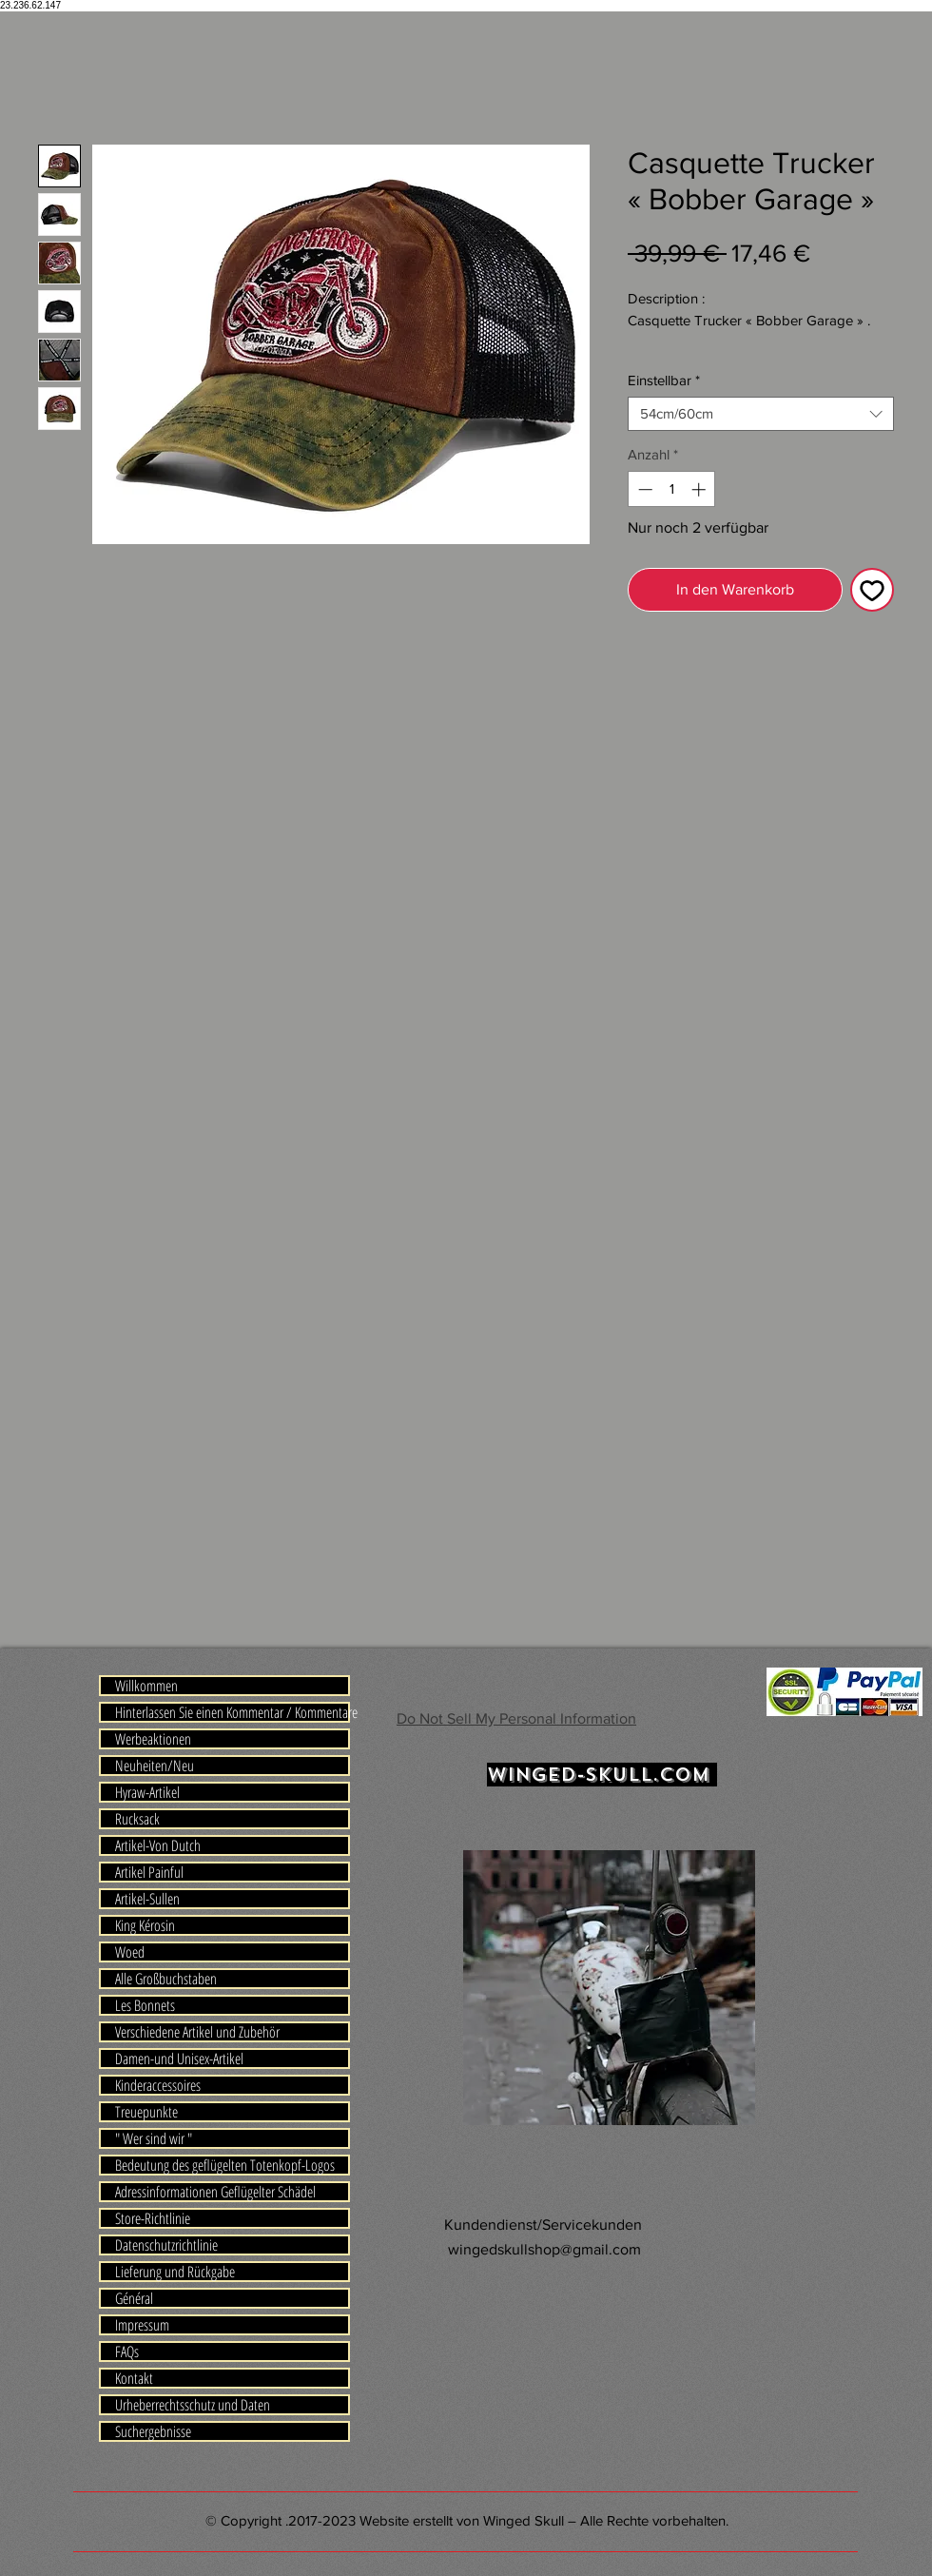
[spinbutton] (672, 489)
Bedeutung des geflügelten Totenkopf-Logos (225, 2165)
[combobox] (761, 414)
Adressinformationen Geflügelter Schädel (215, 2191)
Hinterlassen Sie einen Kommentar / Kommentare (231, 1712)
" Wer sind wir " (153, 2138)
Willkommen (146, 1685)
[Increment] (700, 489)
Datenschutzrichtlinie (166, 2245)
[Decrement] (643, 489)
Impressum (142, 2324)
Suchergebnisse (153, 2431)
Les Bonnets (145, 2005)
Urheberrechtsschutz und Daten (192, 2404)
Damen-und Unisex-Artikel (179, 2058)
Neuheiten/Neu (154, 1765)
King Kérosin (145, 1925)
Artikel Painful (149, 1872)
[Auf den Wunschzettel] (872, 590)
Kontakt (134, 2378)
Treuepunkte (146, 2111)
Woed (130, 1952)
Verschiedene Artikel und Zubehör (197, 2031)
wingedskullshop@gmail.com (544, 2249)
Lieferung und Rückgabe (175, 2271)
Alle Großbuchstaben (166, 1978)
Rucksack (137, 1818)
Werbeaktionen (153, 1738)
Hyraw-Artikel (147, 1792)
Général (134, 2298)
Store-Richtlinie (152, 2218)
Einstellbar (664, 380)
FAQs (127, 2351)
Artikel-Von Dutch (158, 1845)
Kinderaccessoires (158, 2085)
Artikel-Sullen (147, 1898)
